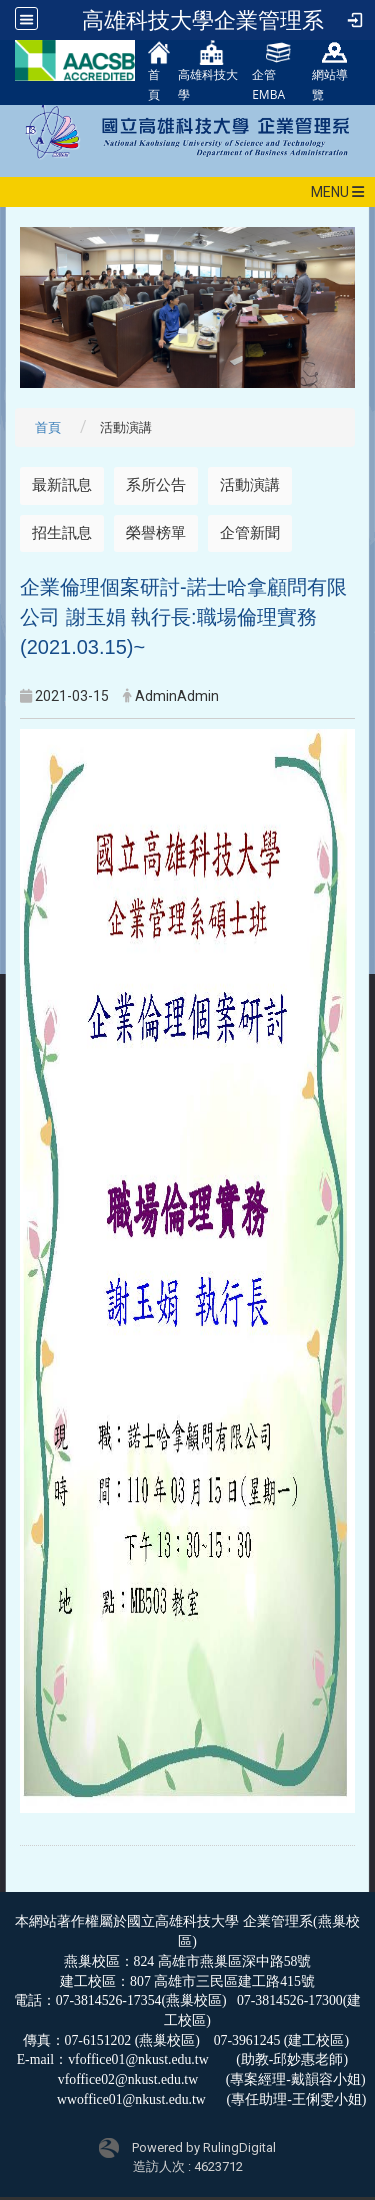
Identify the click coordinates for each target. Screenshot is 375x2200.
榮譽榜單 (156, 533)
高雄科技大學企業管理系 (203, 20)
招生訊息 (62, 533)
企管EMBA (271, 71)
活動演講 (250, 485)
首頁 (159, 71)
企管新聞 (250, 533)
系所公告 (156, 485)
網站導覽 (330, 71)
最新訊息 (62, 485)
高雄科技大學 (208, 71)
